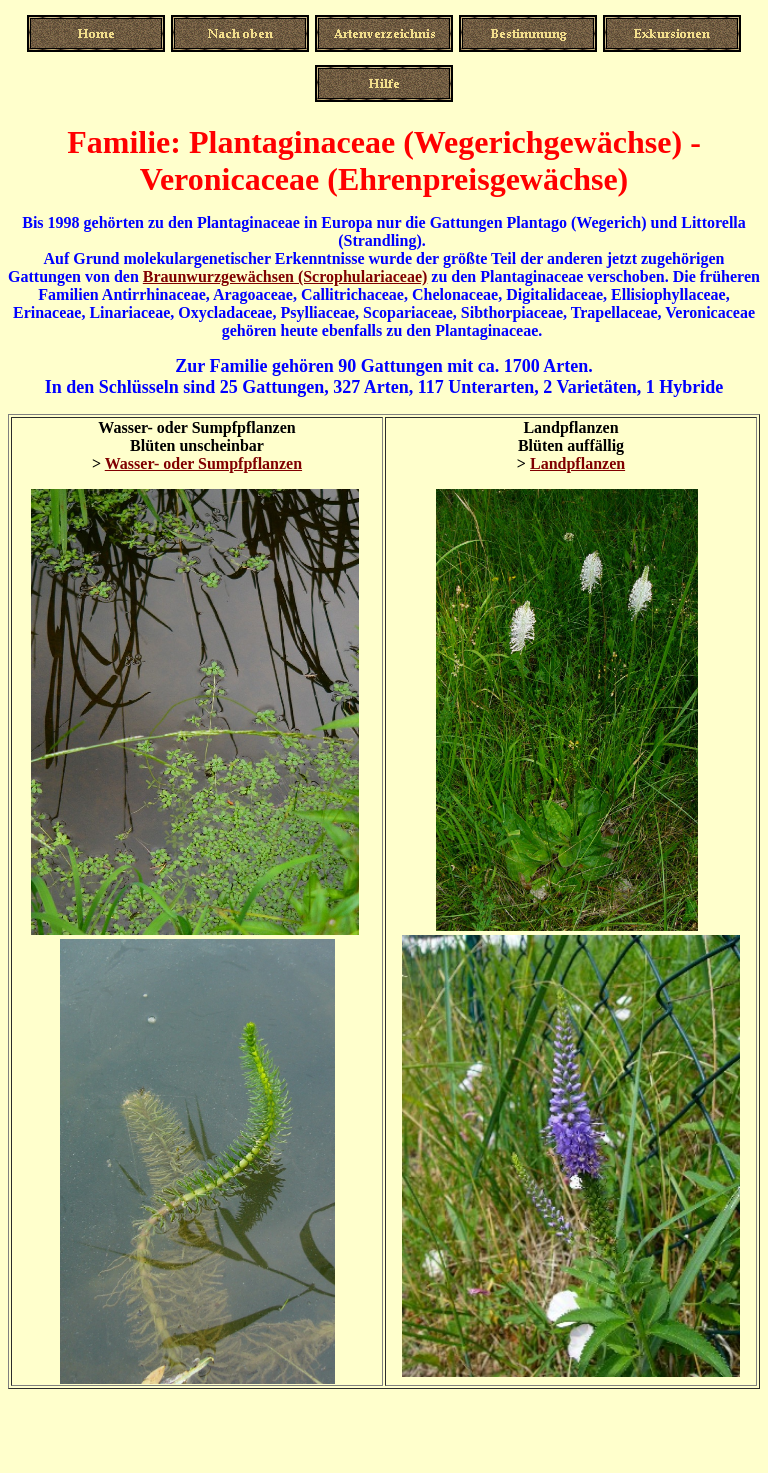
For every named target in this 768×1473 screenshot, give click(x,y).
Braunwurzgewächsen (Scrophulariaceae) (285, 276)
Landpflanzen (577, 463)
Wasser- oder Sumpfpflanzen (203, 463)
